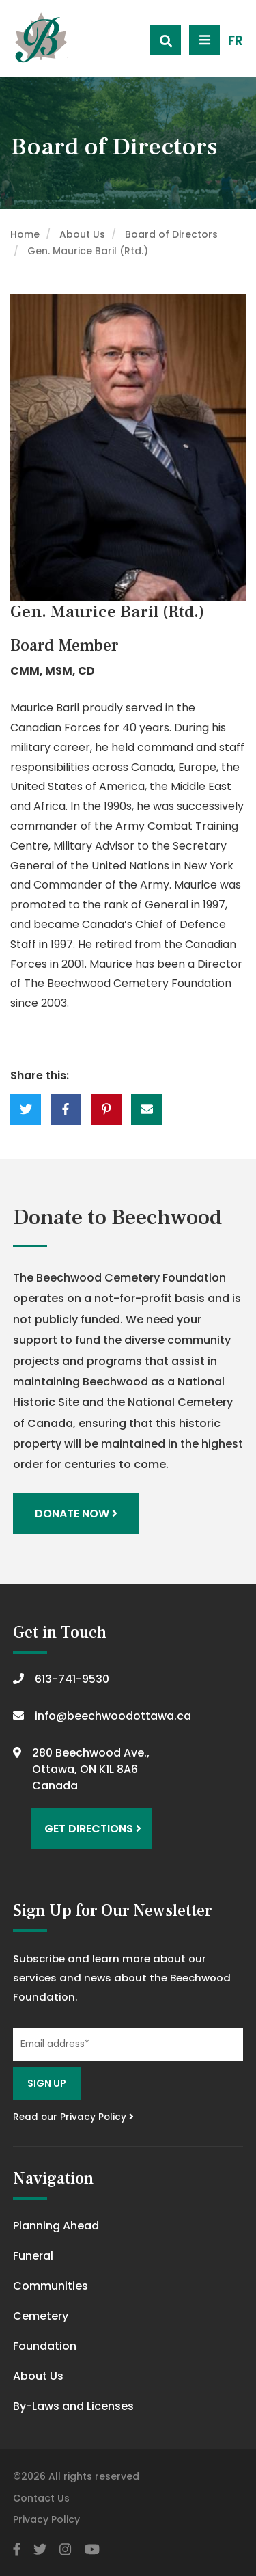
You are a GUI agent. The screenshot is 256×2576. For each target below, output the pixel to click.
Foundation (44, 2346)
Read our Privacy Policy (73, 2117)
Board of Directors (171, 234)
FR (235, 40)
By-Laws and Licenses (73, 2406)
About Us (82, 234)
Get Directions (92, 1828)
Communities (50, 2286)
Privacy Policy (46, 2519)
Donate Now (76, 1513)
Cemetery (40, 2316)
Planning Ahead (56, 2226)
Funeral (33, 2256)
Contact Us (41, 2498)
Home (25, 234)
